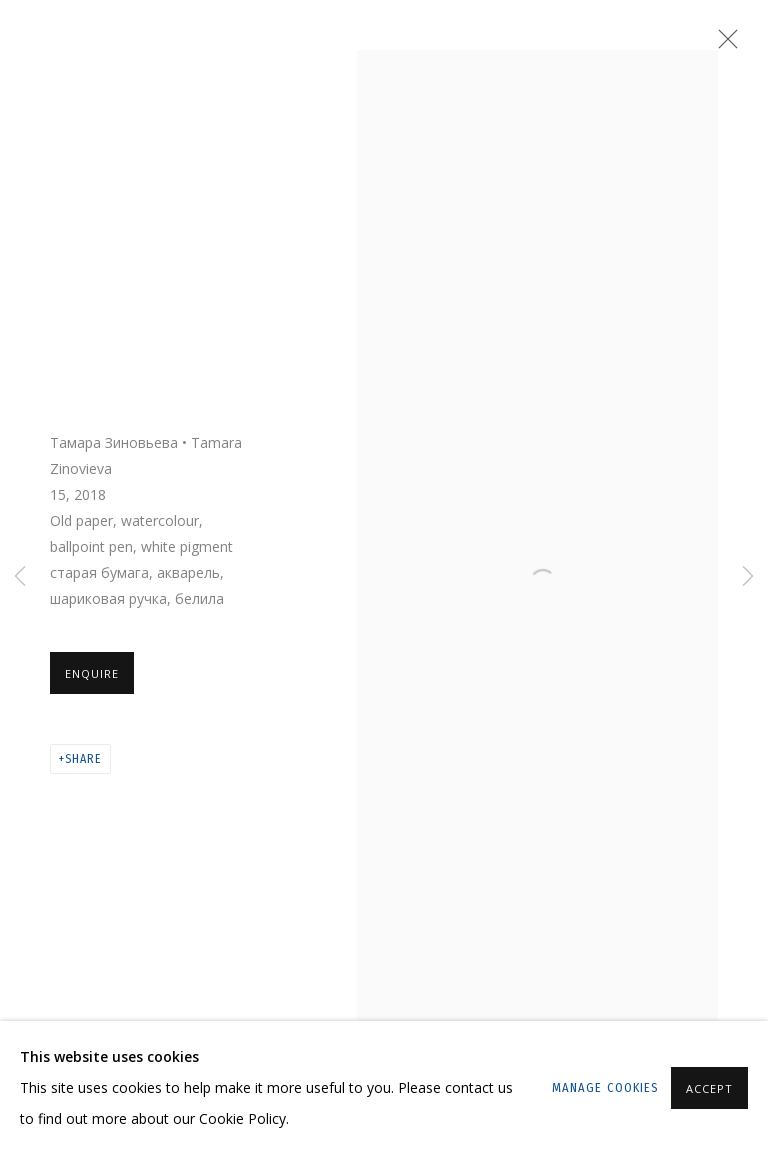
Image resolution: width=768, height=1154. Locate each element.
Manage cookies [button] (605, 1087)
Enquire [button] (92, 673)
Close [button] (723, 45)
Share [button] (83, 759)
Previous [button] (20, 577)
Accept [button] (709, 1088)
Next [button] (748, 577)
